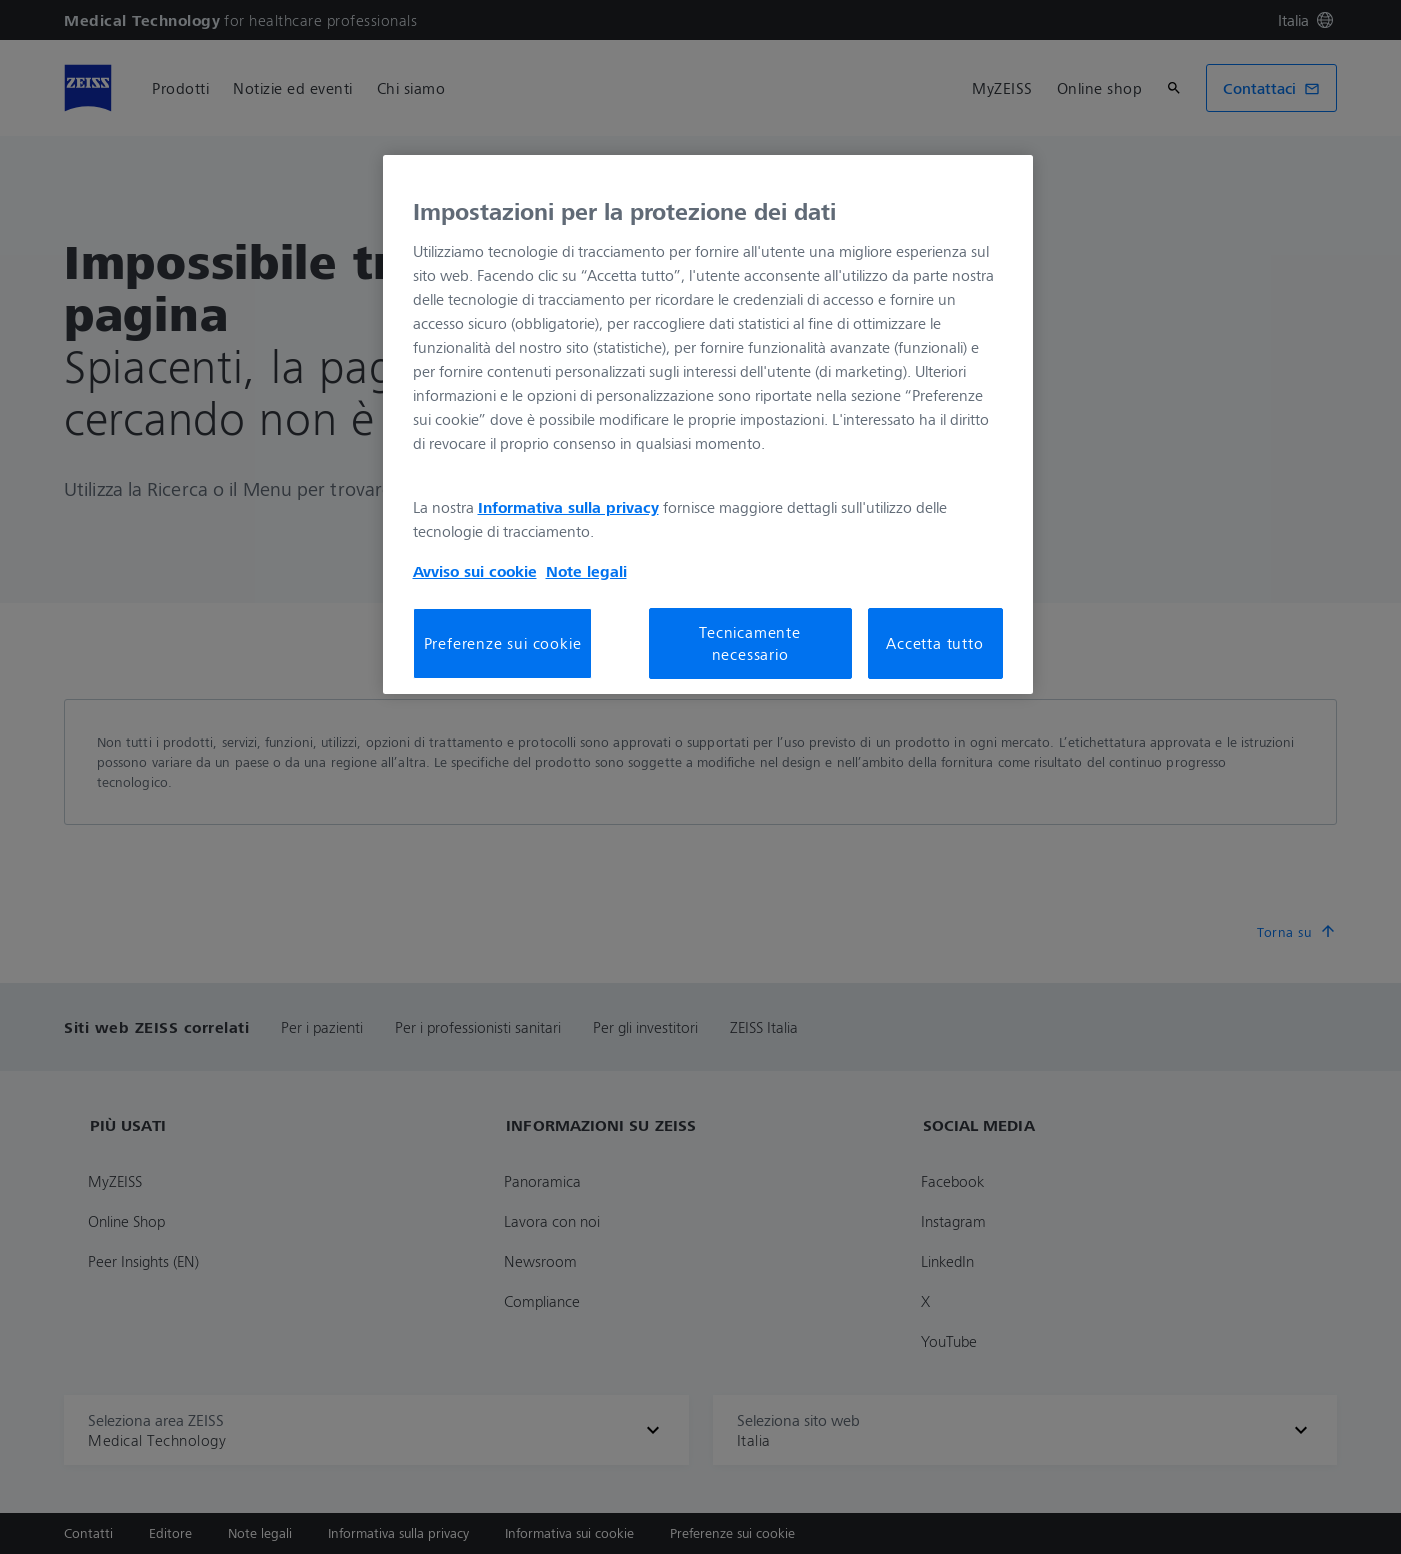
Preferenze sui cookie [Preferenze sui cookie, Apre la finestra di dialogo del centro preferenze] (503, 643)
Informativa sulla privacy (568, 507)
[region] (708, 424)
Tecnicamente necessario (750, 643)
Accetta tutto (934, 643)
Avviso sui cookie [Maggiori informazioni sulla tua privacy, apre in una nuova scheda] (475, 571)
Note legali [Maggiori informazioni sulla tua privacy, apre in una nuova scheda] (586, 571)
